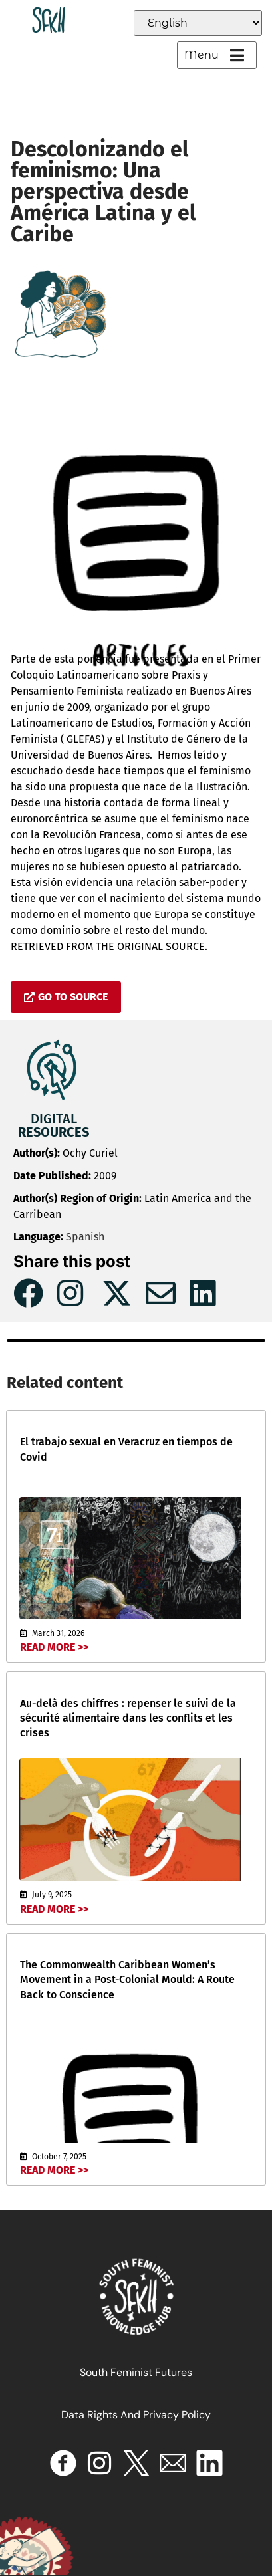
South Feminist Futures (136, 2372)
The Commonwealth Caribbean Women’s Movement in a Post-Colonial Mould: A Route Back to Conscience (127, 1979)
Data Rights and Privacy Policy (136, 2415)
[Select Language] (198, 23)
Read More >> (54, 1647)
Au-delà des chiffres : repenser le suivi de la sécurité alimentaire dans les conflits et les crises (128, 1718)
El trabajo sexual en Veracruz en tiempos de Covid (126, 1449)
